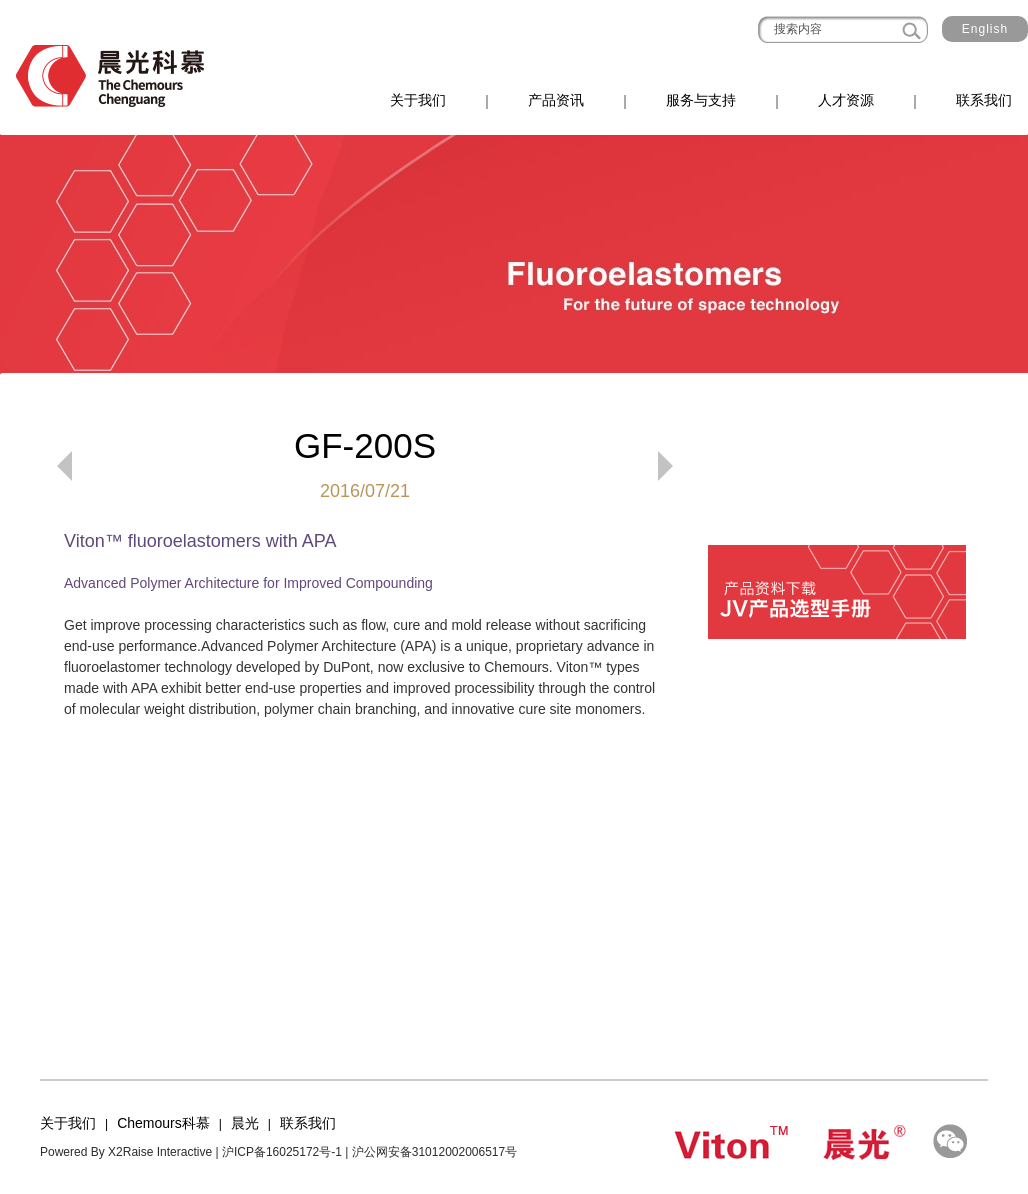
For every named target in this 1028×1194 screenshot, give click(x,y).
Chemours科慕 (163, 1123)
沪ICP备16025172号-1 (282, 1152)
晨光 (245, 1123)
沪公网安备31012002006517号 (434, 1152)
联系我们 (984, 100)
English (985, 29)
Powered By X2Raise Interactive (126, 1152)
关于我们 (418, 100)
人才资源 (846, 100)
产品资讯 (556, 100)
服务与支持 (701, 100)
